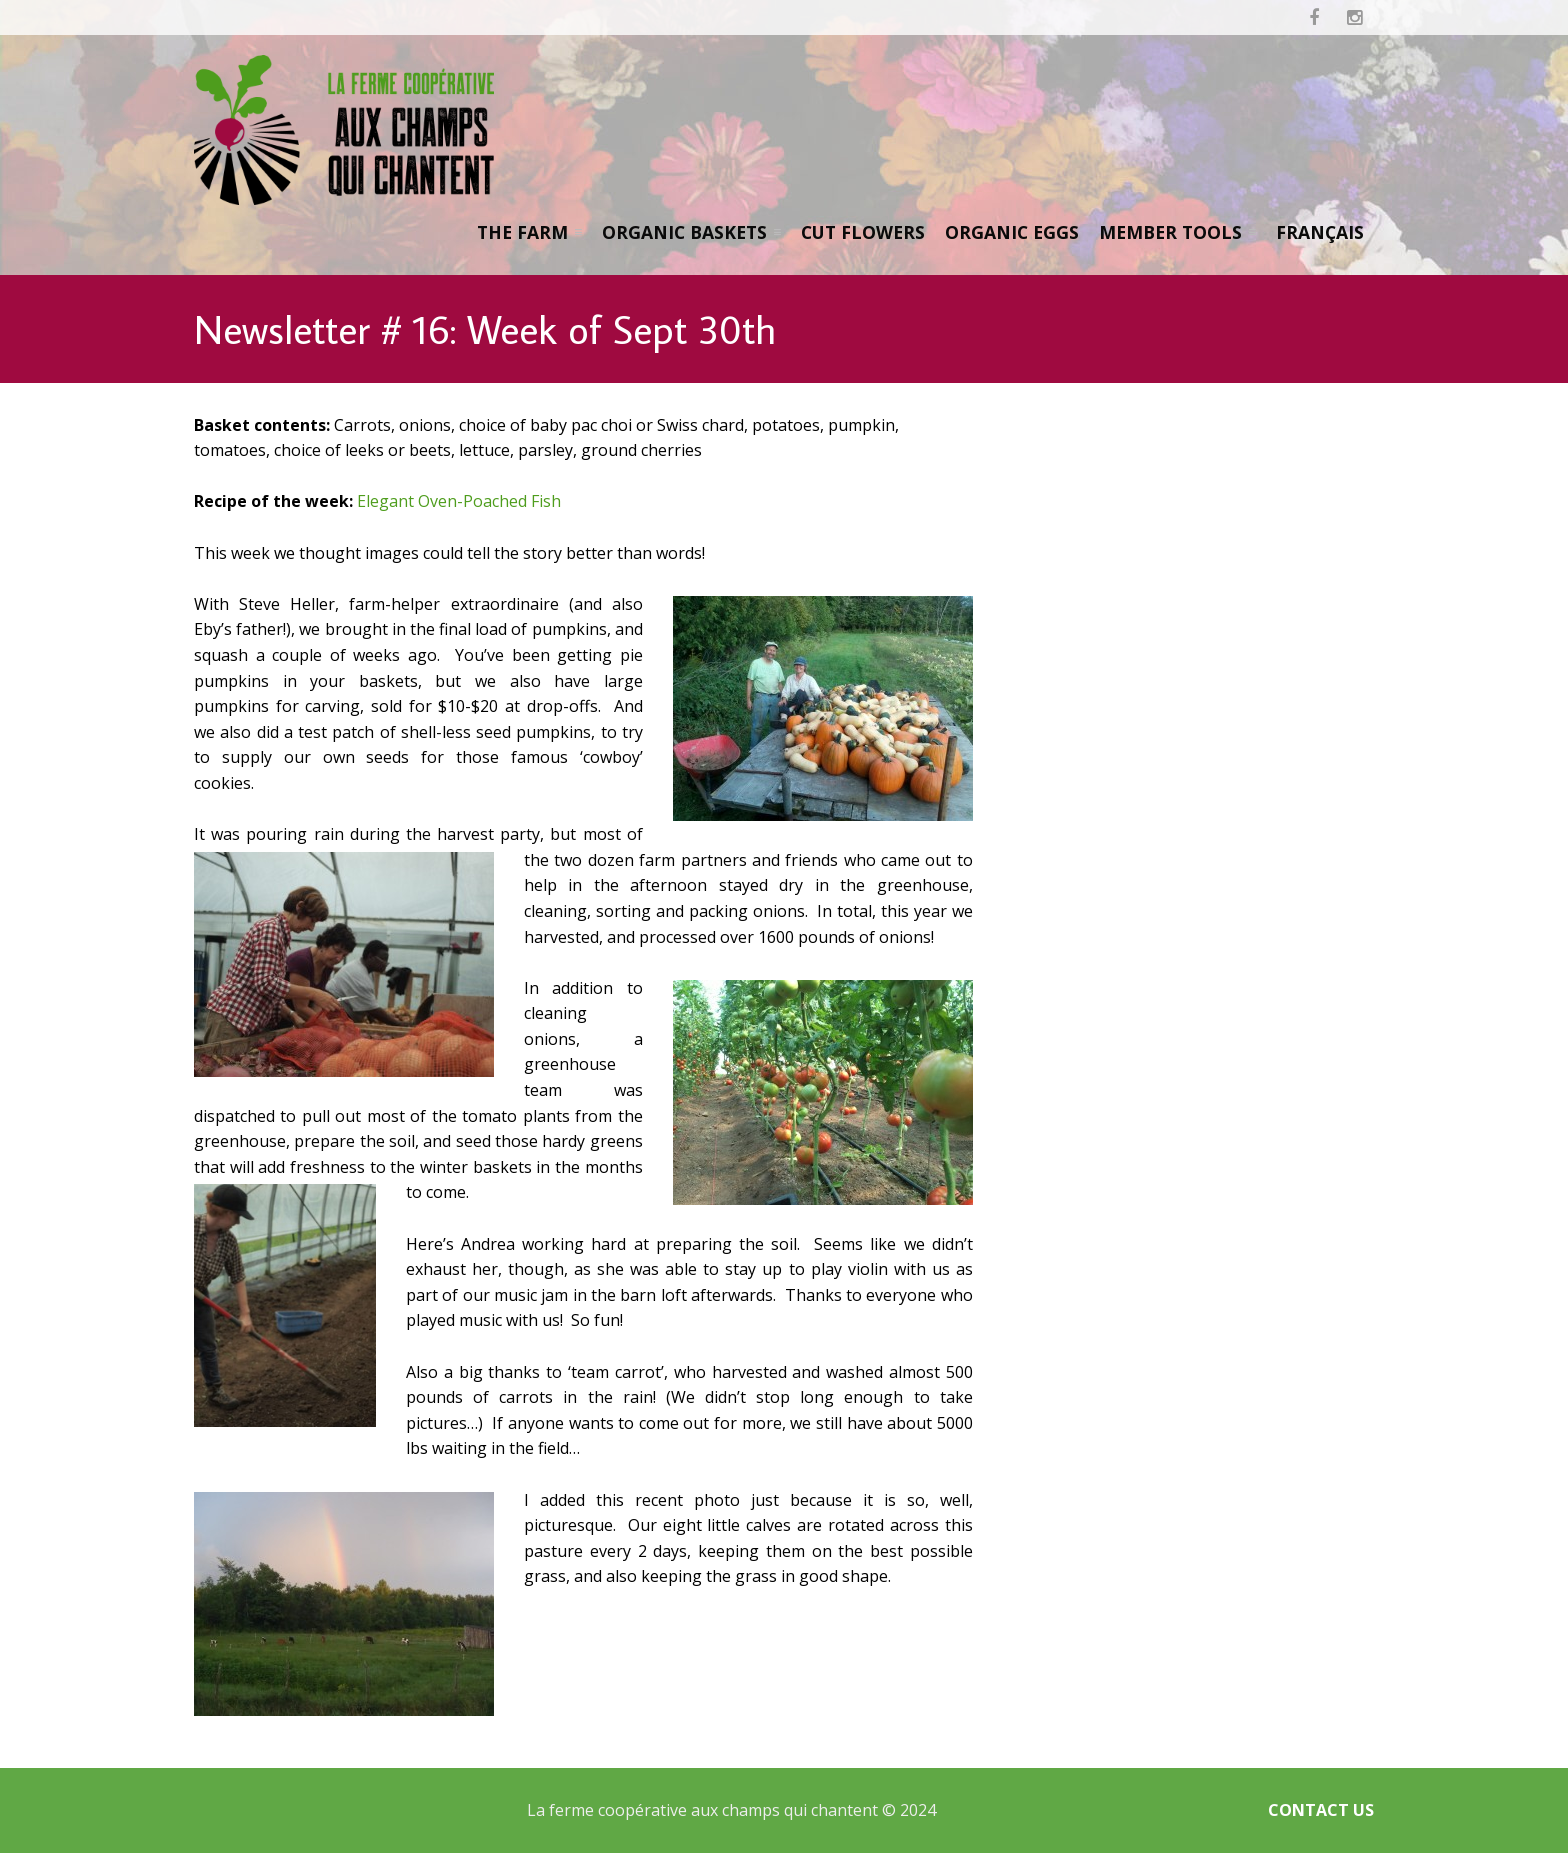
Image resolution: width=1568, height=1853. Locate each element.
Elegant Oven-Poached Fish (459, 501)
